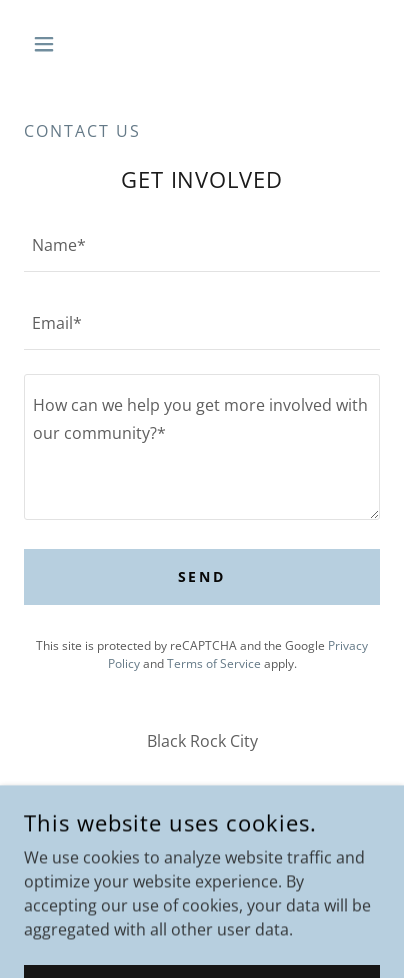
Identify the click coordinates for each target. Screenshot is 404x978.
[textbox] (202, 245)
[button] (50, 44)
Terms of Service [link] (214, 663)
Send (202, 576)
